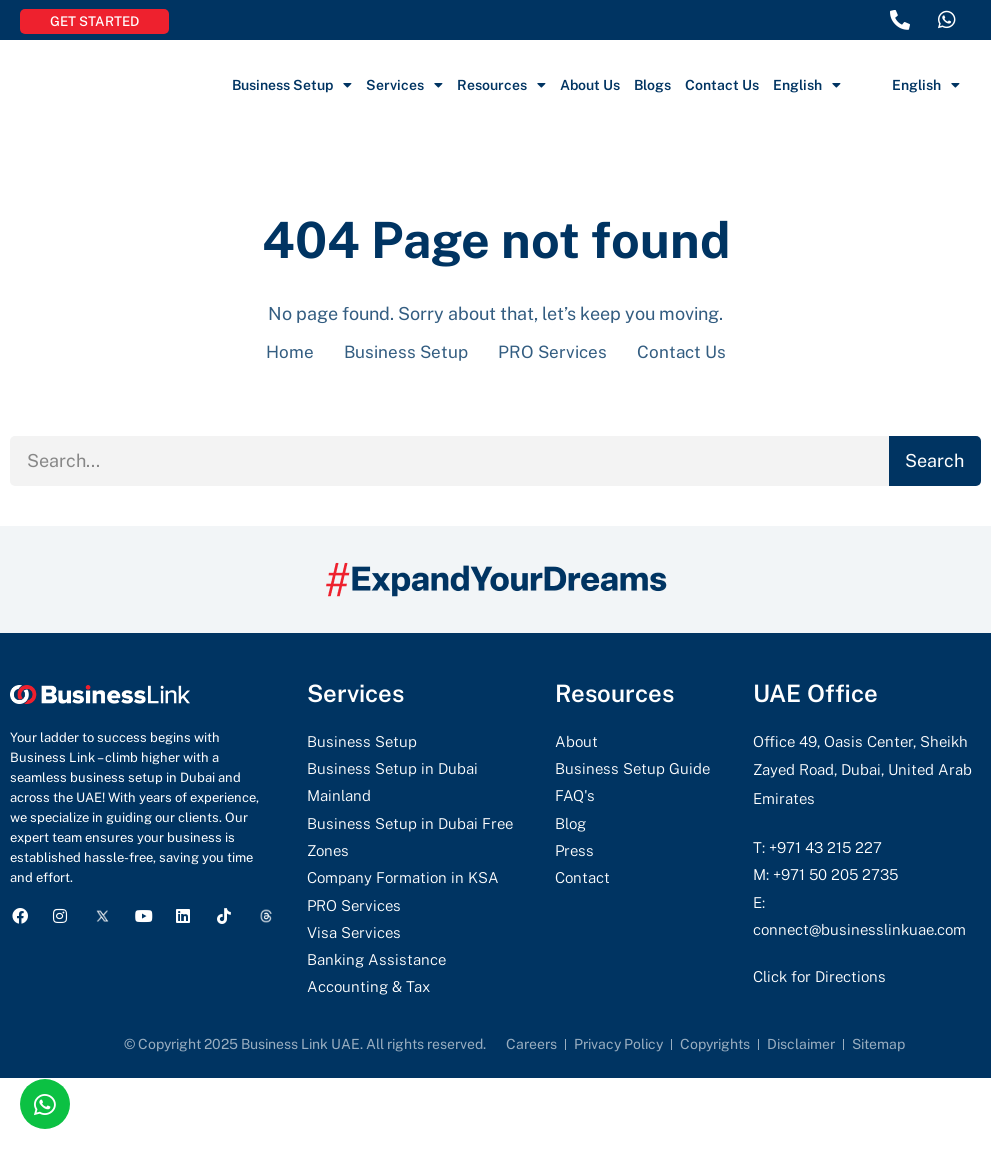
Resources (501, 85)
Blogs (652, 85)
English (807, 85)
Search (934, 461)
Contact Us (722, 85)
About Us (590, 85)
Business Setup (292, 85)
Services (404, 85)
